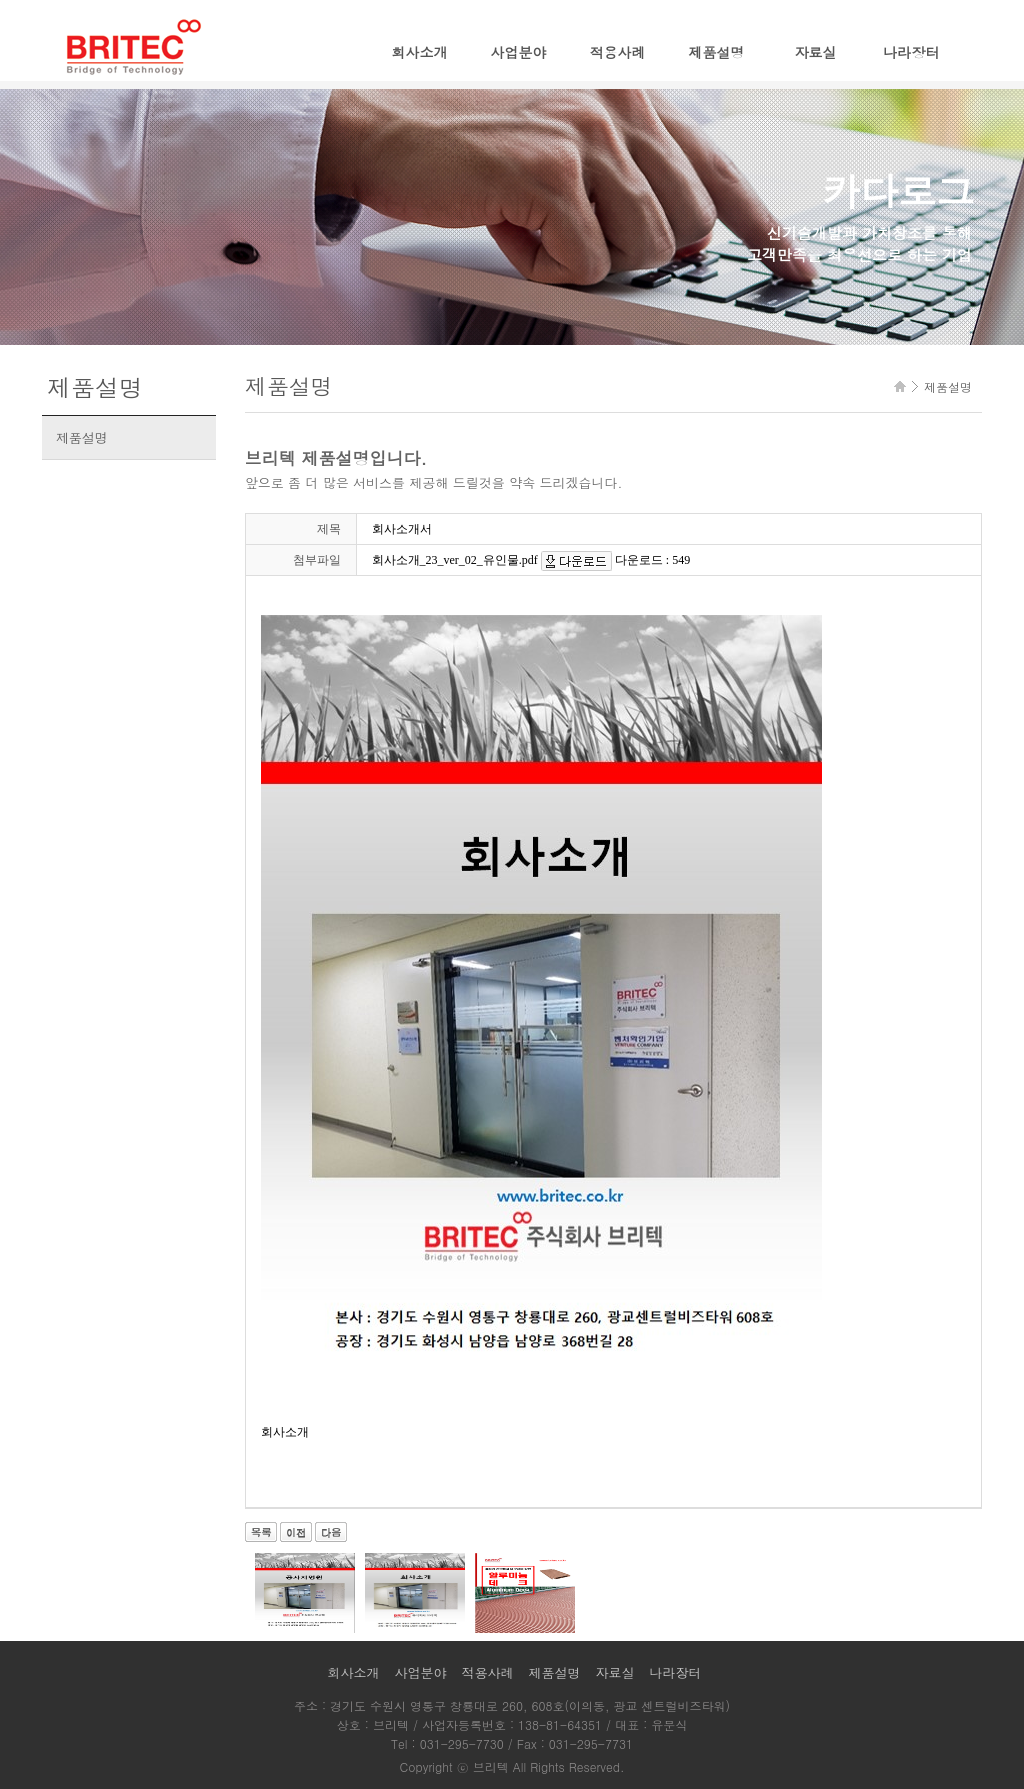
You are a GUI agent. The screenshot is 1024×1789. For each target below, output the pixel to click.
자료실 (816, 52)
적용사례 (618, 52)
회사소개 (420, 52)
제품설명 (717, 52)
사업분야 (519, 52)
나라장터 (911, 52)
